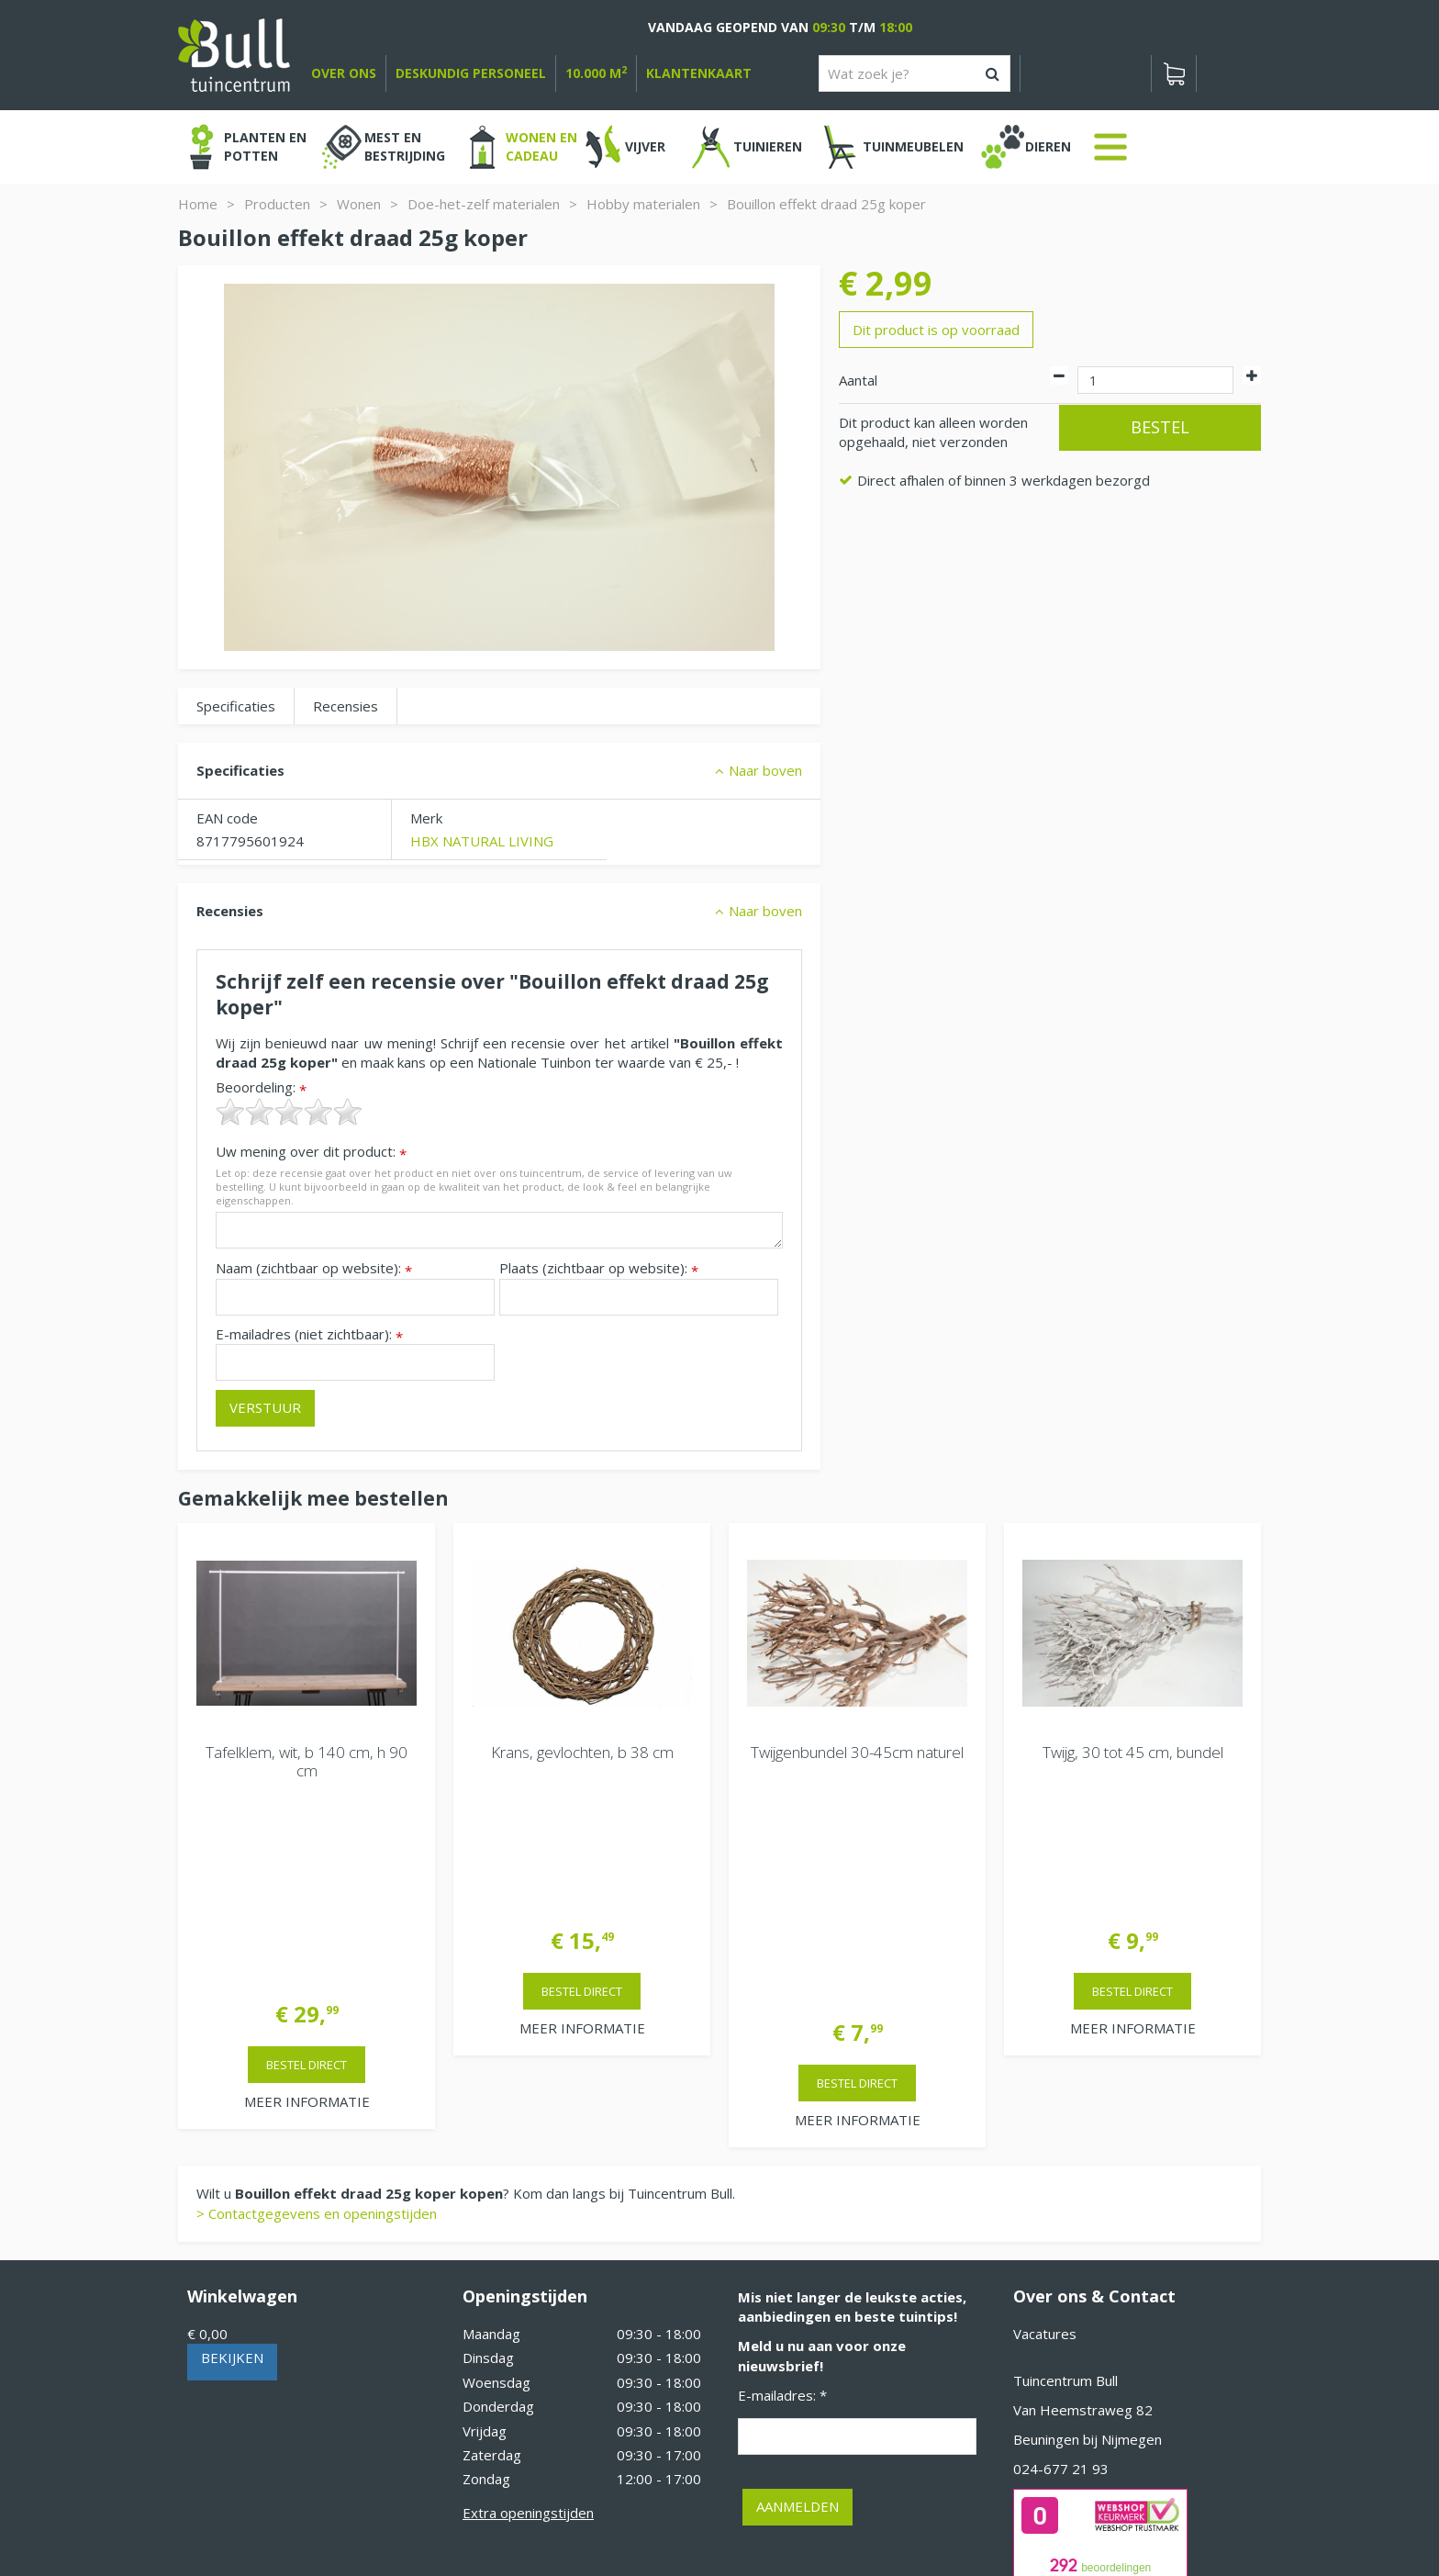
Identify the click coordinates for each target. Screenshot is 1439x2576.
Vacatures (1044, 2113)
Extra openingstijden (528, 2292)
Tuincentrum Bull (1065, 2160)
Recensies (345, 706)
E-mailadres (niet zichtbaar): (309, 1334)
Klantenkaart (699, 73)
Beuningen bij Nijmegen (1087, 2219)
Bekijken (232, 2137)
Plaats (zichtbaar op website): (598, 1268)
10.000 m (596, 73)
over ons (343, 73)
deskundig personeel (471, 73)
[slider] (289, 1111)
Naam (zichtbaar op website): (314, 1268)
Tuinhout (563, 2511)
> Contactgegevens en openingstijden (316, 1993)
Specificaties (235, 706)
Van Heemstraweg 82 (1083, 2189)
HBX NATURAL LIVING (481, 841)
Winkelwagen (242, 2076)
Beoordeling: (261, 1087)
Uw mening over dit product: (311, 1151)
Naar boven (765, 770)
